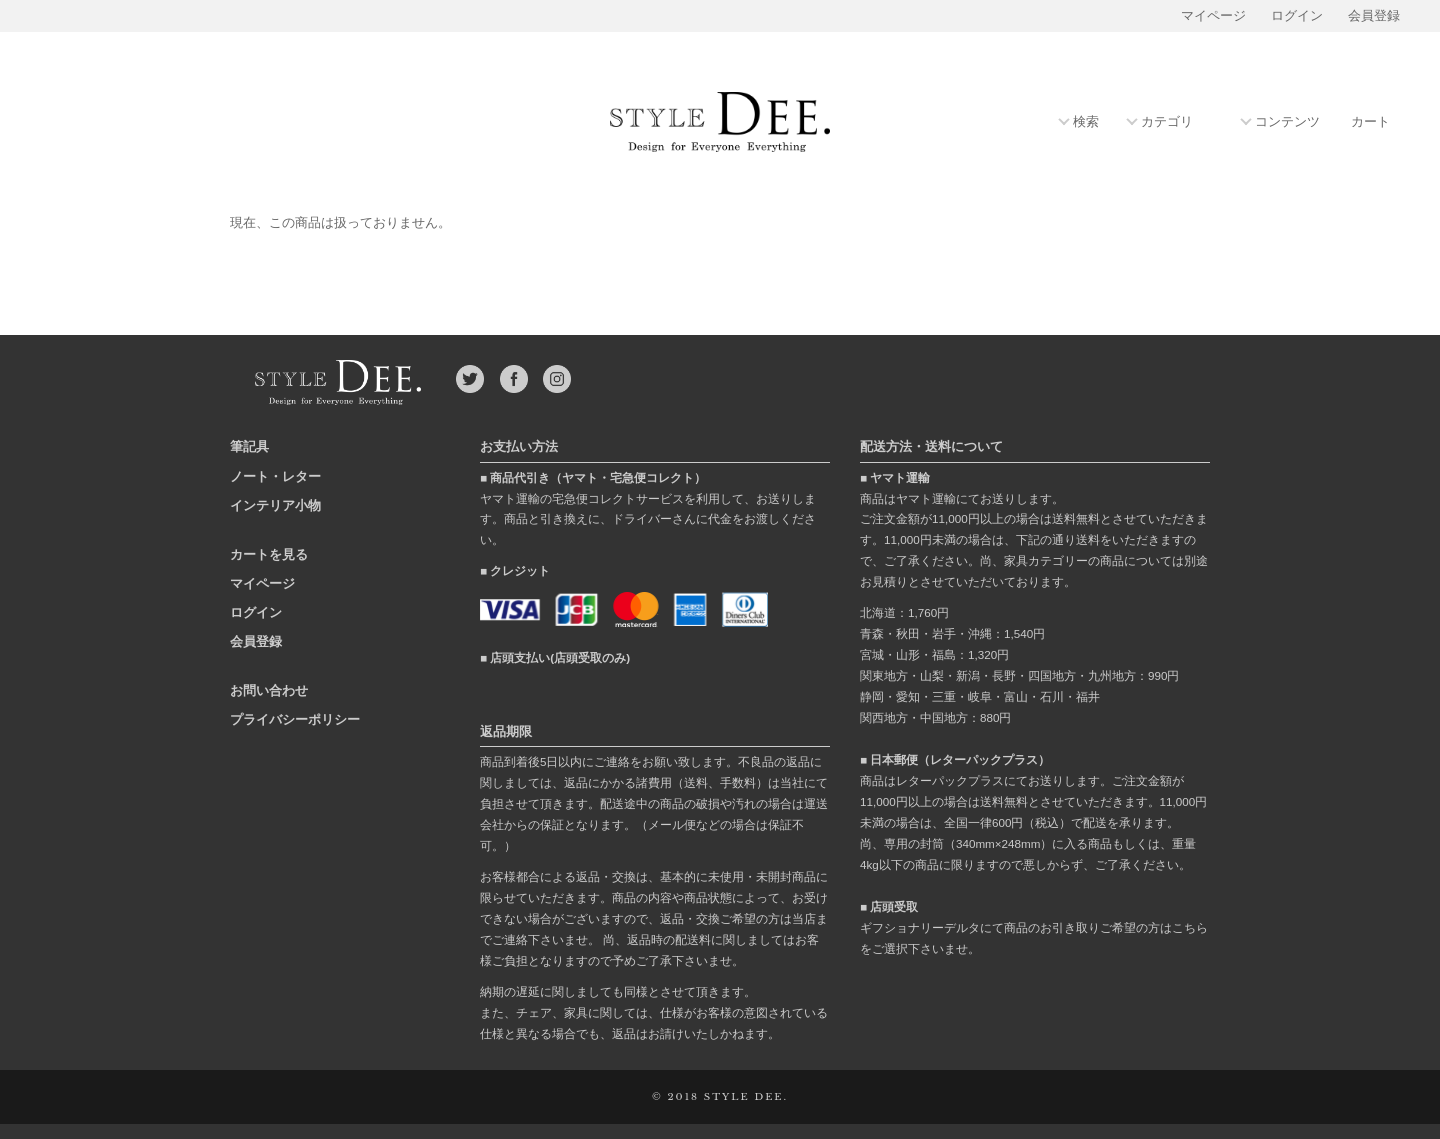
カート (1370, 122)
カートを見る (269, 554)
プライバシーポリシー (295, 719)
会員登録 (1374, 16)
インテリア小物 (275, 505)
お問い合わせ (269, 690)
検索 (1086, 122)
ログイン (1297, 16)
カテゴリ (1167, 122)
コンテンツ (1287, 122)
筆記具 (249, 446)
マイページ (1213, 16)
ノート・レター (275, 476)
